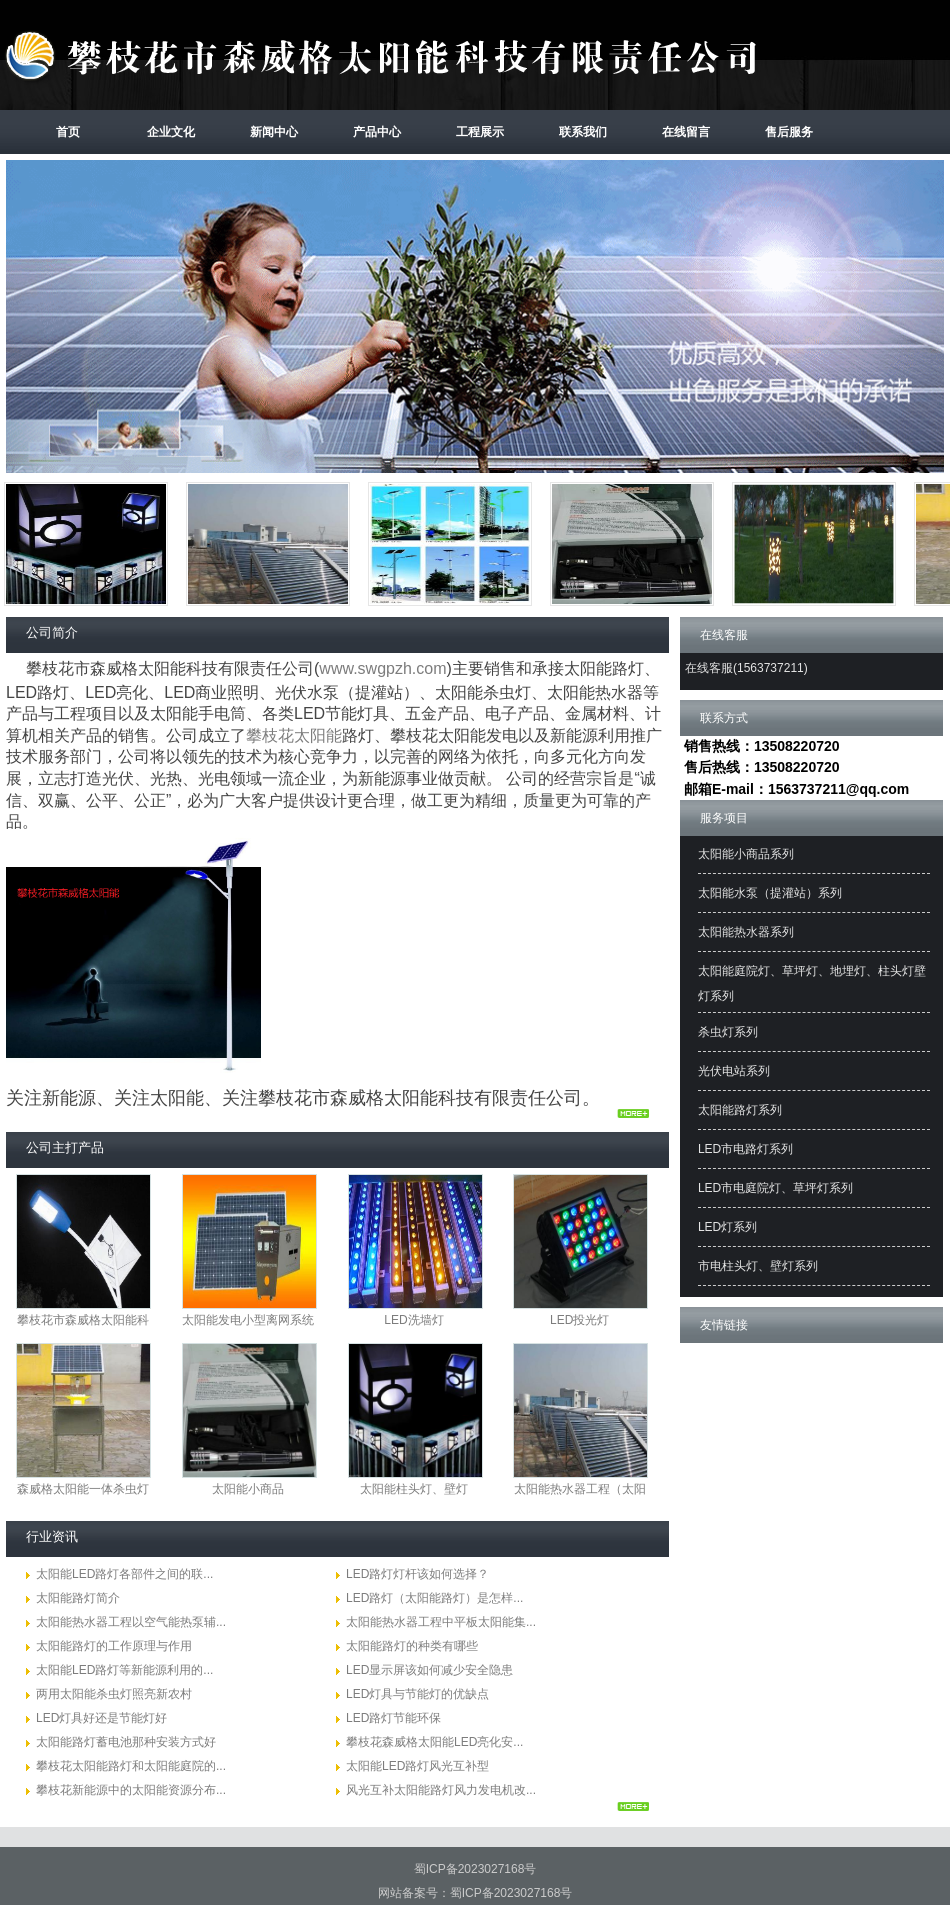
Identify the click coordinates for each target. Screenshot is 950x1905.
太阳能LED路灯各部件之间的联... (124, 1574)
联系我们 (583, 132)
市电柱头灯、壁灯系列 (758, 1266)
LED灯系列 (727, 1227)
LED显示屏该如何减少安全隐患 (429, 1670)
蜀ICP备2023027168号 (475, 1869)
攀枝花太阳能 (294, 735)
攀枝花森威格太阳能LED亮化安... (434, 1742)
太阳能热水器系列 (746, 932)
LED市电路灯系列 (745, 1149)
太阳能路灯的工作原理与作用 (114, 1646)
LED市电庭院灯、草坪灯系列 (775, 1188)
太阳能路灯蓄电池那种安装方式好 (126, 1742)
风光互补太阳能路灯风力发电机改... (441, 1790)
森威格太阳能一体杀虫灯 (83, 1489)
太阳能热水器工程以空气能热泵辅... (131, 1622)
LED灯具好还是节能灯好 (101, 1718)
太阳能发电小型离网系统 (248, 1320)
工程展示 (480, 132)
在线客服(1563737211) (746, 668)
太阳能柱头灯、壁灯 (414, 1489)
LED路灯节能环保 (393, 1718)
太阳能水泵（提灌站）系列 (770, 893)
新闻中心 (274, 132)
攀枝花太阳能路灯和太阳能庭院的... (131, 1766)
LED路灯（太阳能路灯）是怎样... (434, 1598)
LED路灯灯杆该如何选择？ (417, 1574)
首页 (68, 132)
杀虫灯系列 (728, 1032)
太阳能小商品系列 (746, 854)
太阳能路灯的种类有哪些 (412, 1646)
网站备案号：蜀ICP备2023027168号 (475, 1893)
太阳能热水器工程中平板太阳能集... (441, 1622)
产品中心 (377, 132)
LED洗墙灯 (413, 1320)
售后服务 (789, 132)
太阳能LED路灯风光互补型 (417, 1766)
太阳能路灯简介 (78, 1598)
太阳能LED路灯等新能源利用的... (124, 1670)
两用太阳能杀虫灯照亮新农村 (114, 1694)
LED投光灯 (579, 1320)
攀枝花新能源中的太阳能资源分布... (131, 1790)
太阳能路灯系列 (740, 1110)
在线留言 (686, 132)
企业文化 (171, 132)
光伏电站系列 (734, 1071)
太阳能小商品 (248, 1489)
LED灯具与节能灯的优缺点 (417, 1694)
